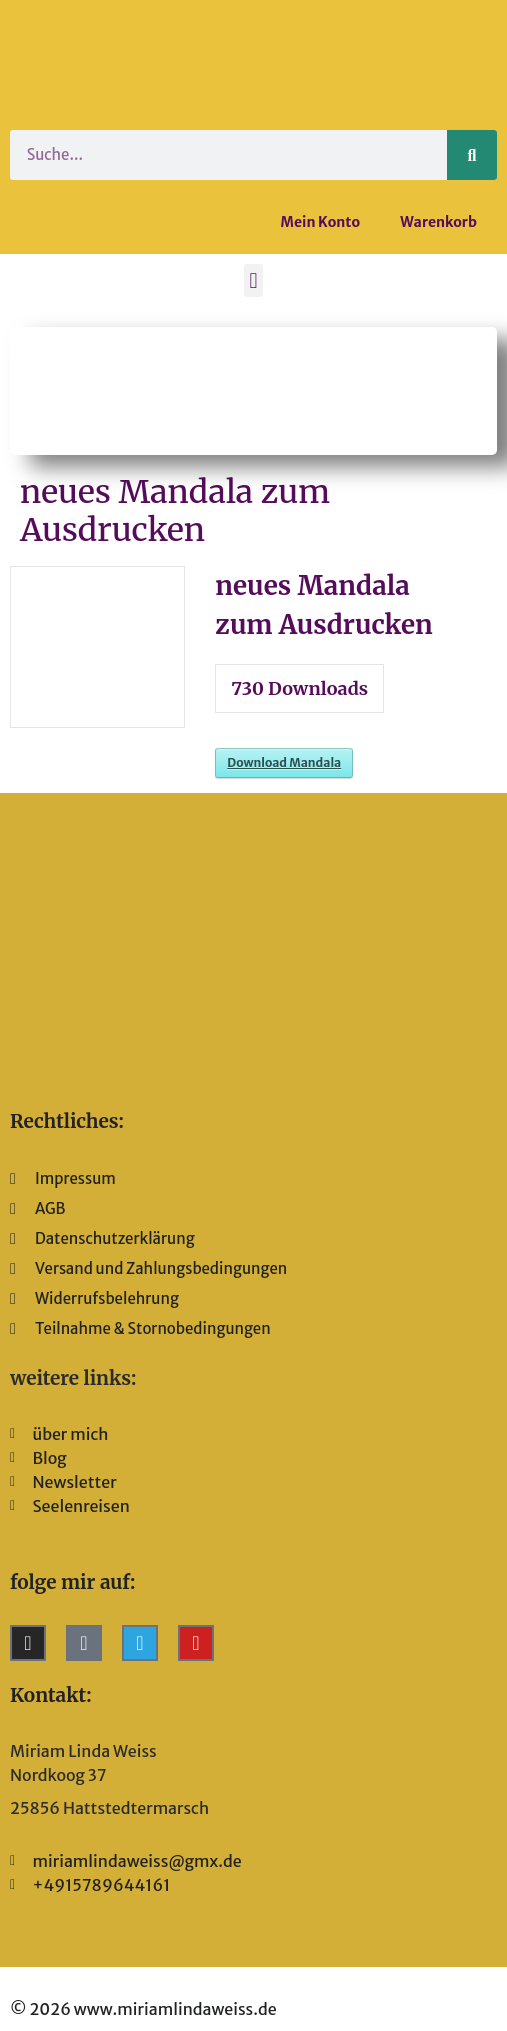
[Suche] (472, 155)
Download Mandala (284, 762)
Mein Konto (321, 222)
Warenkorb (438, 222)
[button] (253, 280)
